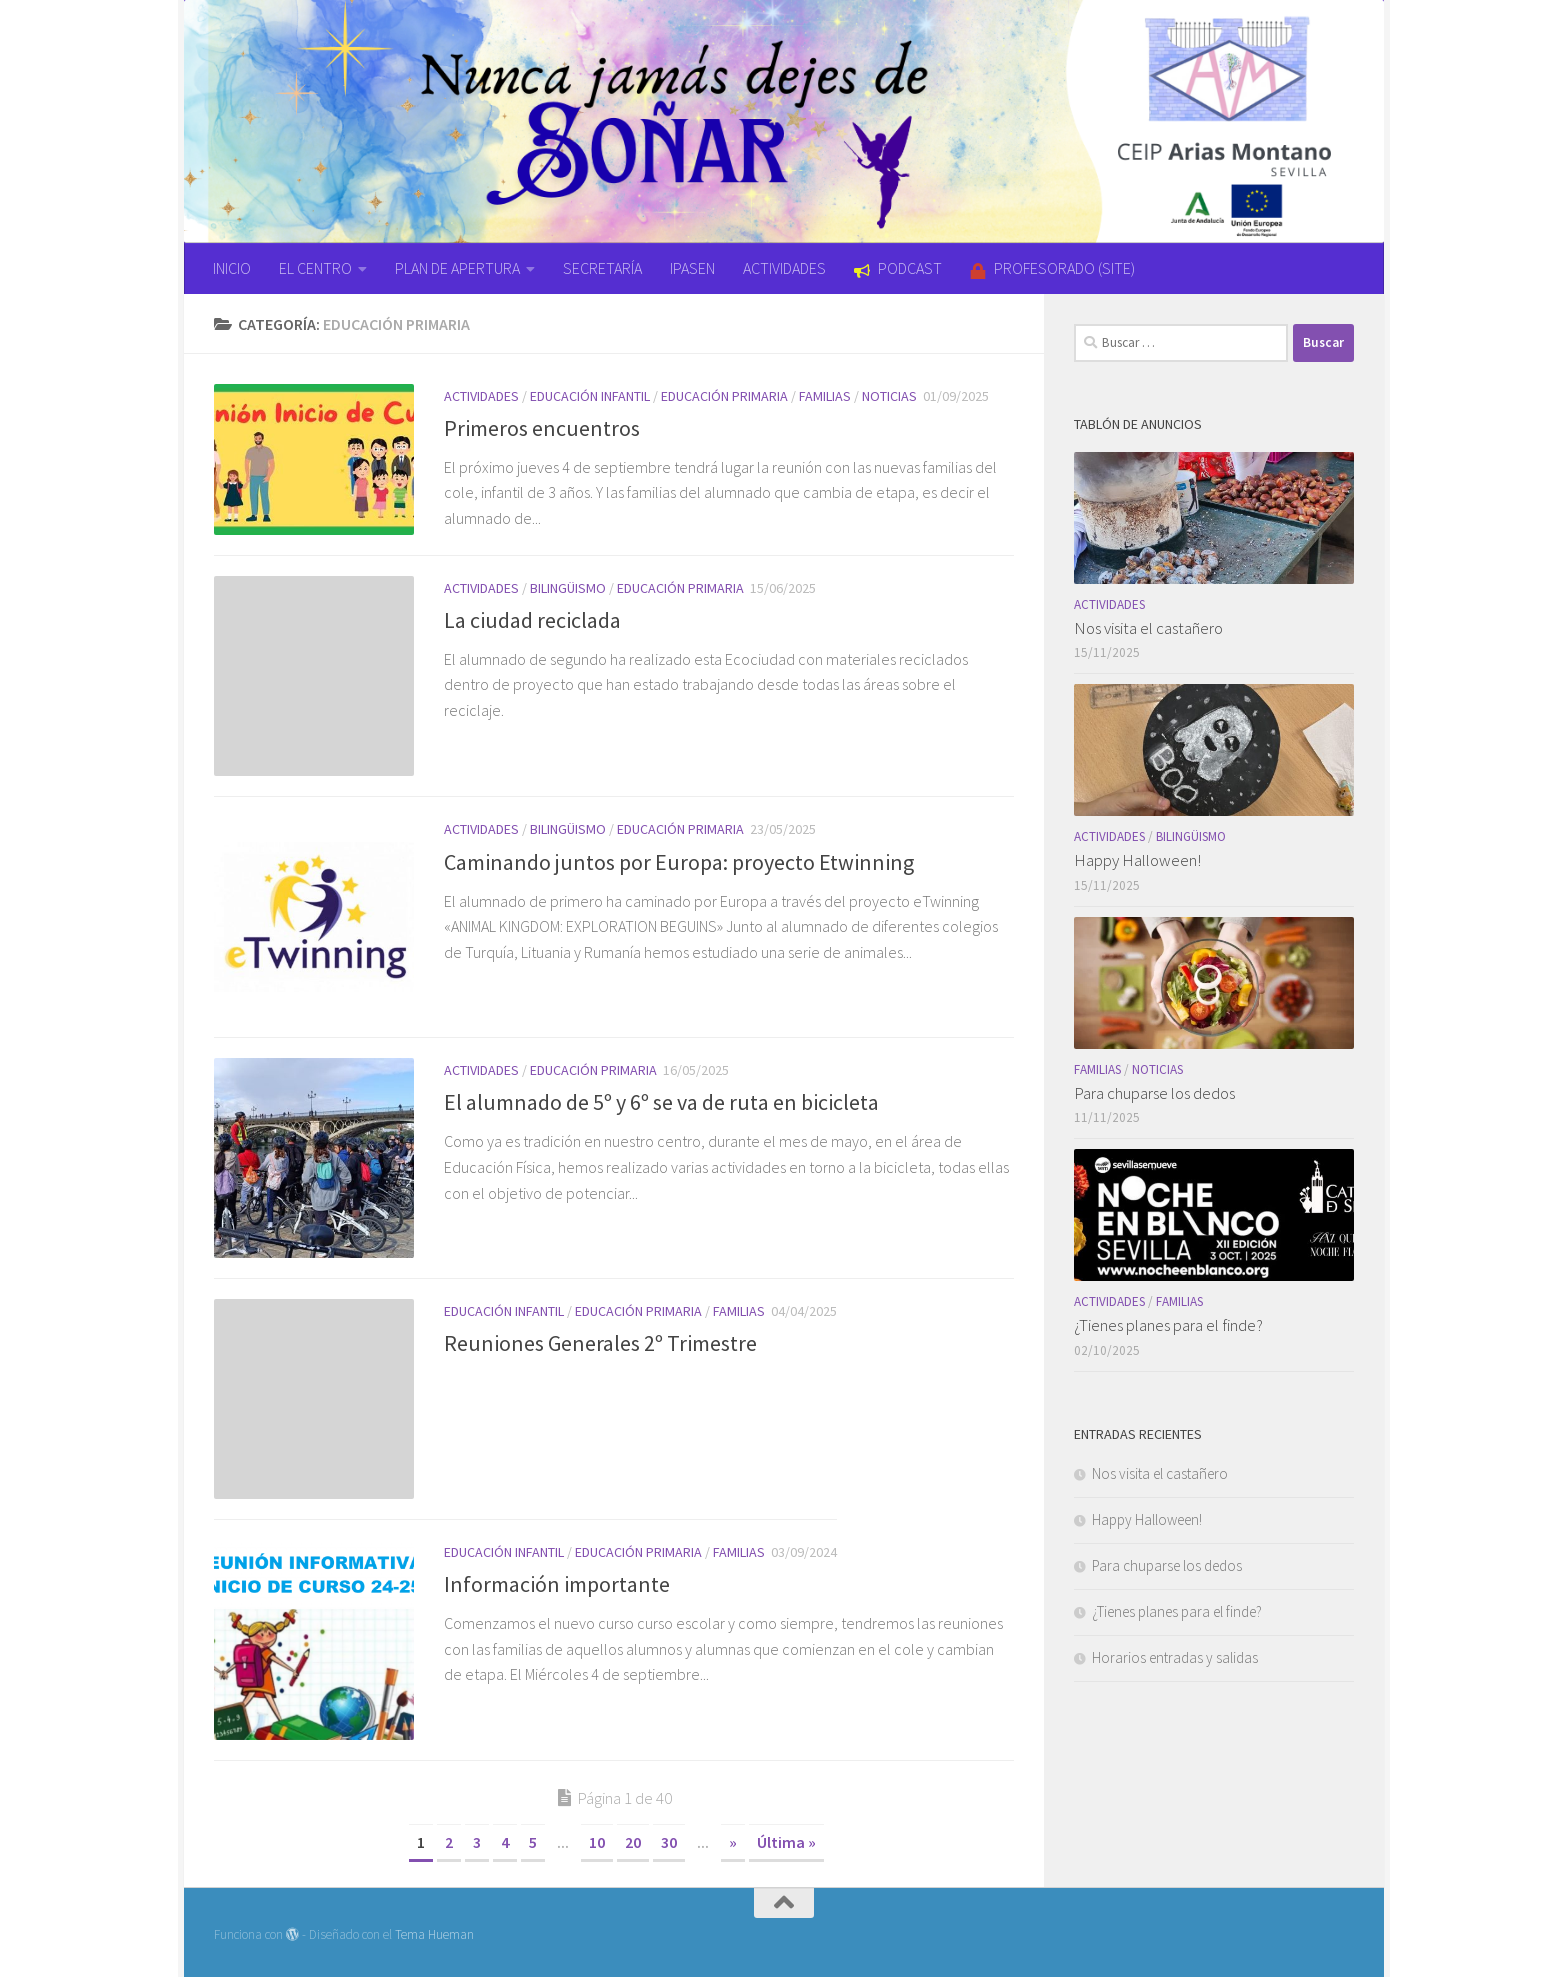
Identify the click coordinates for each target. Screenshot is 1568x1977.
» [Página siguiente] (733, 1842)
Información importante (557, 1584)
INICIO (232, 268)
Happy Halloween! (1137, 860)
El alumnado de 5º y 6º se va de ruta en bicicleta (661, 1102)
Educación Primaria (724, 396)
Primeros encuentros (542, 428)
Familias (825, 396)
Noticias (889, 396)
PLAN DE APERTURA (457, 268)
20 (633, 1842)
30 (669, 1842)
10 (597, 1842)
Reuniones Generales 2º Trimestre (600, 1343)
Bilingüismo (568, 588)
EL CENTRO (315, 268)
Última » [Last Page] (786, 1842)
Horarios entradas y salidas (1175, 1657)
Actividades (481, 396)
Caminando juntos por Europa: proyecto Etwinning (679, 861)
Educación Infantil (590, 396)
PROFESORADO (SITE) (1052, 268)
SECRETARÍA (602, 268)
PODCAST (898, 268)
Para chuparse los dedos (1154, 1093)
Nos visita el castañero (1148, 628)
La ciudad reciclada (532, 620)
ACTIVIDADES (784, 268)
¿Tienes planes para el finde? (1168, 1325)
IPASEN (692, 268)
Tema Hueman (434, 1934)
